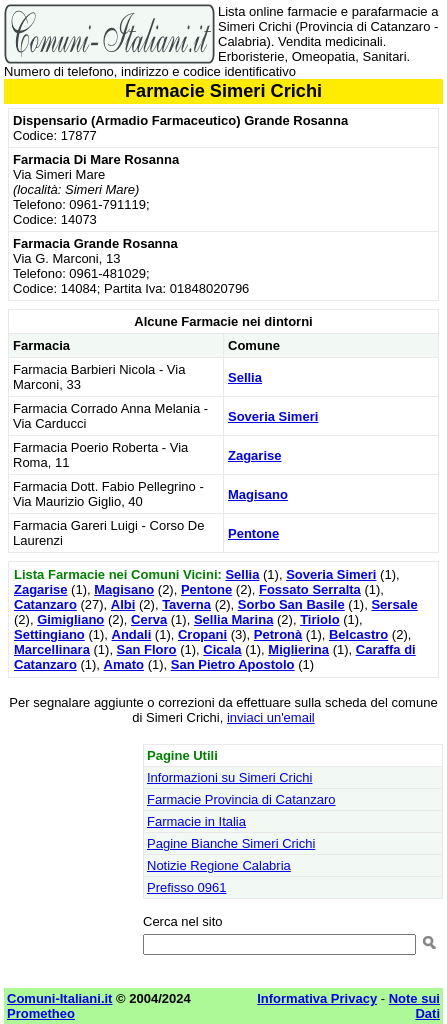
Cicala (222, 649)
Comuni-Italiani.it (59, 998)
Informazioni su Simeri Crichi (229, 777)
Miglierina (298, 649)
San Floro (147, 649)
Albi (123, 604)
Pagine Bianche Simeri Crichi (231, 843)
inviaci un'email (271, 717)
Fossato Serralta (310, 589)
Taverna (186, 604)
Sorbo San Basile (291, 604)
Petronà (278, 634)
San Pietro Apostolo (233, 664)
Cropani (202, 634)
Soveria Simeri (273, 416)
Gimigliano (70, 619)
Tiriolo (319, 619)
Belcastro (358, 634)
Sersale (394, 604)
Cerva (149, 619)
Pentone (253, 533)
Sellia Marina (233, 619)
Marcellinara (52, 649)
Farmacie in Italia (196, 821)
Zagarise (254, 455)
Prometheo (41, 1013)
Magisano (258, 494)
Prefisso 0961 (187, 887)
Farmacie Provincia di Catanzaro (241, 799)
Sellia (245, 377)
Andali (132, 634)
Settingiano (49, 634)
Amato (124, 664)
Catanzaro (45, 604)
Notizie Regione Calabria (219, 865)
